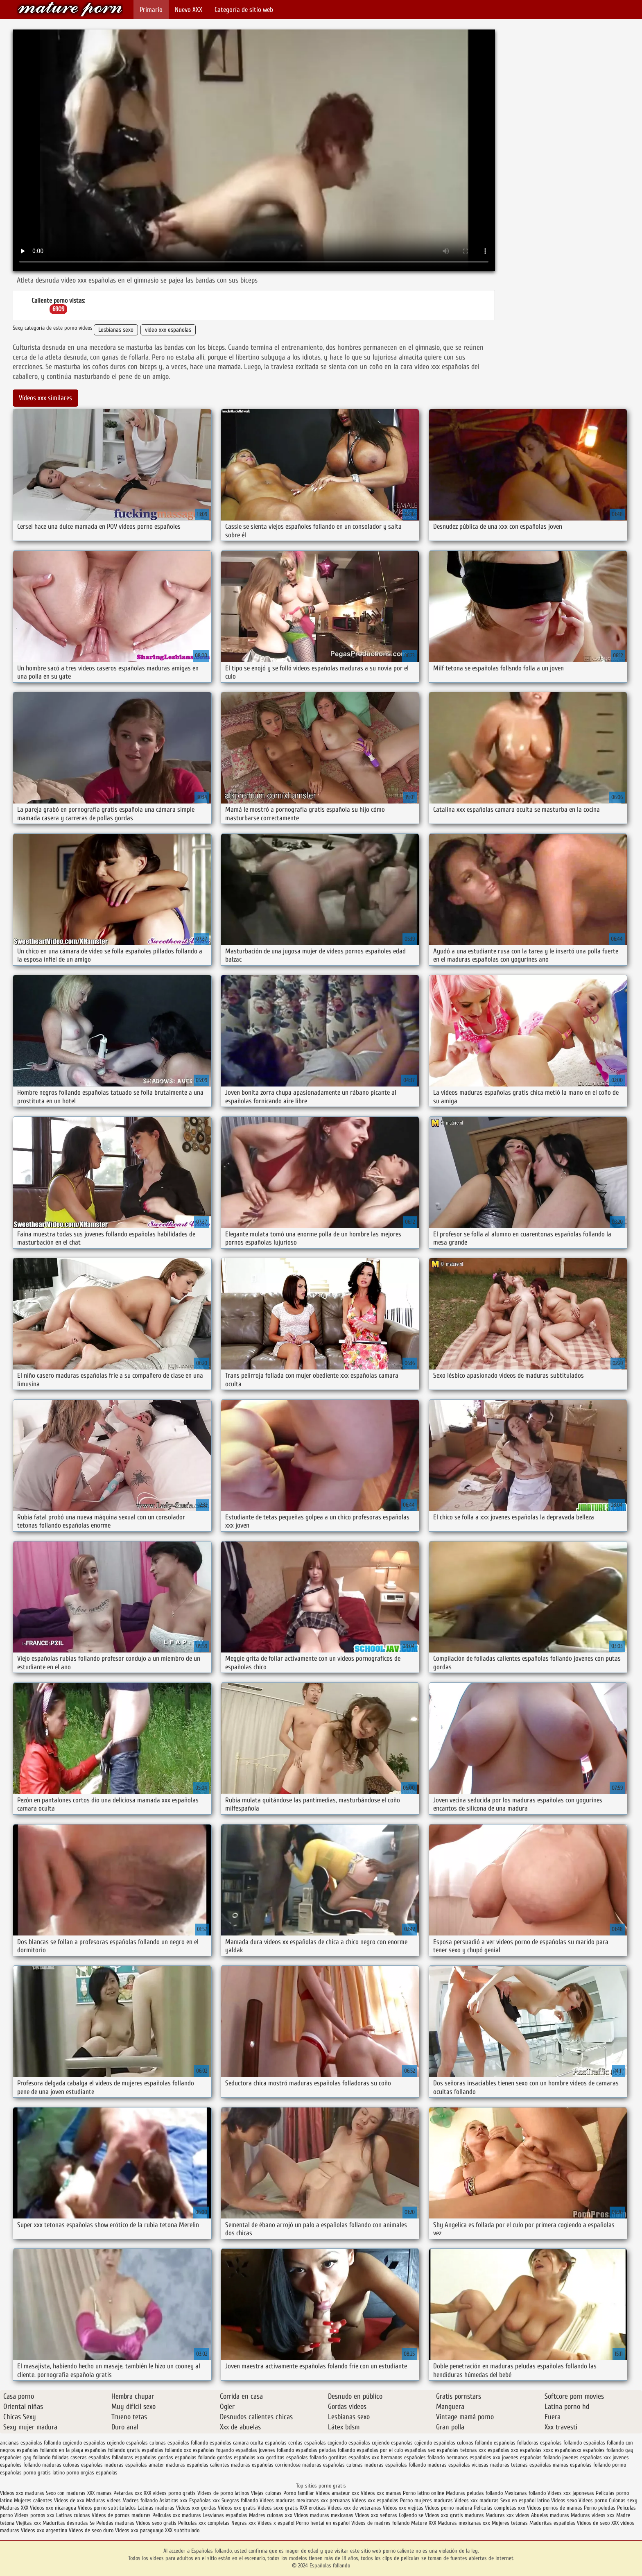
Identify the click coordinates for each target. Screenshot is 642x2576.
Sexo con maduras (66, 2493)
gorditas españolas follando (296, 2457)
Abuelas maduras (551, 2515)
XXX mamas (99, 2493)
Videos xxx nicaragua (53, 2507)
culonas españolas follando (178, 2442)
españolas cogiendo (325, 2442)
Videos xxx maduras (22, 2493)
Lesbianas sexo (115, 329)
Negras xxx (244, 2522)
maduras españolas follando (395, 2464)
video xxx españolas (168, 329)
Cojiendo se (411, 2515)
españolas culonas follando (463, 2442)
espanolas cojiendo (411, 2442)
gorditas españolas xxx (353, 2457)
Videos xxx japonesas (570, 2493)
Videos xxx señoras (377, 2515)
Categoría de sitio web (244, 10)
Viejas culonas (266, 2493)
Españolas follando (70, 9)
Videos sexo (564, 2500)
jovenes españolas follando (531, 2457)
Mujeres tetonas (510, 2522)
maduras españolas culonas (332, 2464)
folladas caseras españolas (81, 2457)
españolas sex (420, 2450)
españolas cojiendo (368, 2442)
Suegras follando (241, 2500)
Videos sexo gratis (278, 2507)
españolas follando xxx (166, 2450)
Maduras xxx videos (507, 2515)
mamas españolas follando (581, 2464)
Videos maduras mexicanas (289, 2500)
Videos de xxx (70, 2500)
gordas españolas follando (186, 2457)
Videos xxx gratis (237, 2507)
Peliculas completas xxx (499, 2507)
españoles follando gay (608, 2450)
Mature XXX (423, 2522)
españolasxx (568, 2450)
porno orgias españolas (92, 2472)
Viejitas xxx (28, 2522)
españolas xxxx (536, 2450)
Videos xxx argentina (45, 2530)
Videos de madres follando (381, 2522)
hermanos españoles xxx (473, 2457)
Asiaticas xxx (173, 2500)
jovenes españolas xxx (586, 2457)
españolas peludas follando (325, 2450)
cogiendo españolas (84, 2442)
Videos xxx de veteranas (354, 2507)
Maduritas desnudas (65, 2522)
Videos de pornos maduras (121, 2515)
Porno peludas (599, 2507)
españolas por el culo (380, 2450)
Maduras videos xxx (593, 2515)
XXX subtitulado (182, 2530)
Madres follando (140, 2500)
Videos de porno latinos (223, 2493)
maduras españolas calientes (197, 2464)
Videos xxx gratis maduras (455, 2515)
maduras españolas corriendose (266, 2464)
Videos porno (593, 2500)
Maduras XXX (14, 2507)
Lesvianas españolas (226, 2515)
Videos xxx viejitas (403, 2507)
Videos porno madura (448, 2507)
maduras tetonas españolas (520, 2464)
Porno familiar (298, 2493)
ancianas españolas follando (30, 2442)
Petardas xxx (128, 2493)
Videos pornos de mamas (554, 2507)
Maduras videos (103, 2500)
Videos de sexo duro (92, 2530)
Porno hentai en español (323, 2522)
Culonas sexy (623, 2500)
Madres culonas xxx (270, 2515)
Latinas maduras (156, 2507)
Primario (151, 10)
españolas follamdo (561, 2442)
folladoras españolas (134, 2457)
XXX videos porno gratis (170, 2493)
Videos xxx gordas (197, 2507)
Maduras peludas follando (474, 2493)
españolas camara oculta (236, 2442)
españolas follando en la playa (50, 2450)
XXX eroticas (313, 2507)
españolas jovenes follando (264, 2450)
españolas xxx (503, 2450)
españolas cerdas (284, 2442)
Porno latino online (423, 2493)
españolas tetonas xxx (461, 2450)
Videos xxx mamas (381, 2493)
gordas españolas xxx (240, 2457)
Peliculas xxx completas (204, 2522)
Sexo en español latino (524, 2500)
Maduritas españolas (552, 2522)
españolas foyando (213, 2450)
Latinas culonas (73, 2515)
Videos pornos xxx (34, 2515)
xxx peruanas (335, 2500)
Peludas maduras (115, 2522)
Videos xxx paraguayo (140, 2530)
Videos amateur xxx (337, 2493)
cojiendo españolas (127, 2442)
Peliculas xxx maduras (177, 2515)
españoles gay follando (25, 2457)
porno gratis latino (44, 2472)
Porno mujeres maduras (427, 2500)
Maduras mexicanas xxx (464, 2522)
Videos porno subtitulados (107, 2507)
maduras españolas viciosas (457, 2464)
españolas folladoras (516, 2442)
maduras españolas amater (134, 2464)
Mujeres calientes (33, 2500)
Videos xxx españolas (375, 2500)
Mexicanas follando (525, 2493)
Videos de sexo (593, 2522)
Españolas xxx (204, 2500)
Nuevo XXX (188, 10)
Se (92, 2522)
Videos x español (276, 2522)
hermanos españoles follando (413, 2457)
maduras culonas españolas (72, 2464)
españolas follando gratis (112, 2450)
